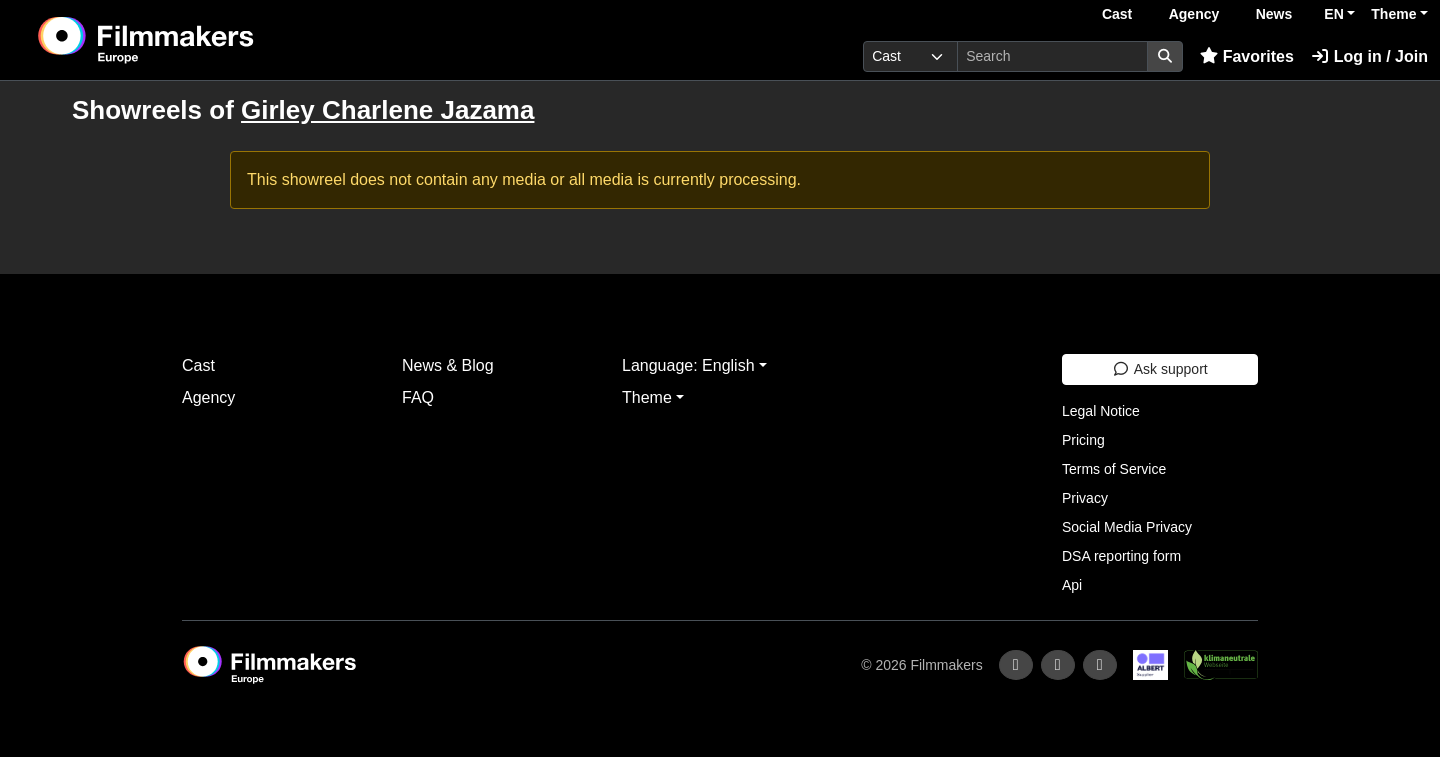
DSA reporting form (1121, 556)
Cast (1117, 14)
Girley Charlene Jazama (387, 110)
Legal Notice (1101, 411)
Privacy (1085, 498)
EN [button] (1333, 14)
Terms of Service (1114, 469)
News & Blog (448, 365)
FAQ (418, 397)
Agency (1194, 14)
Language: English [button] (688, 365)
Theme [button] (1393, 14)
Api (1072, 585)
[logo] (195, 40)
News (1274, 14)
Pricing (1083, 440)
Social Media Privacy (1127, 527)
